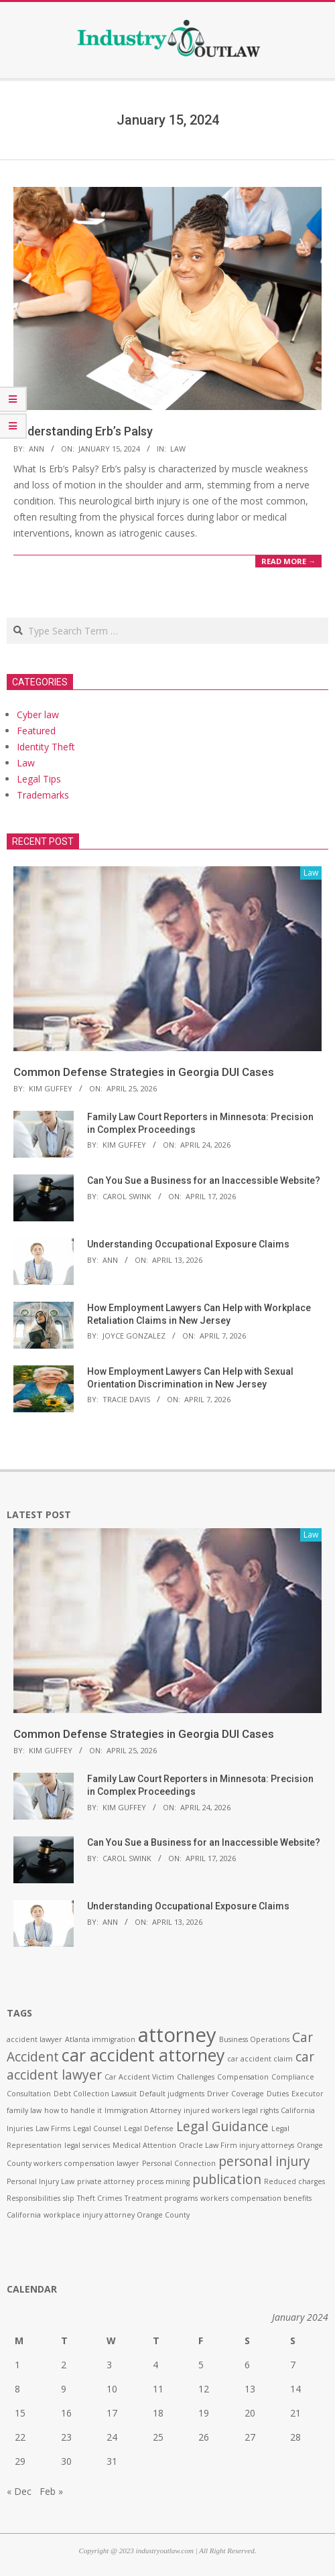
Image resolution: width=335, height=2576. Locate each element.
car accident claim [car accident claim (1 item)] (260, 2058)
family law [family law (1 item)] (24, 2110)
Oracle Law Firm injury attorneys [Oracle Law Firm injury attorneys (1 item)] (236, 2145)
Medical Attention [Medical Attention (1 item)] (144, 2145)
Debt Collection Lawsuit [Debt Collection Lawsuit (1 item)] (95, 2093)
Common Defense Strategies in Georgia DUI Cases (143, 1072)
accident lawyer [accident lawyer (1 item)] (34, 2039)
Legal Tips (39, 778)
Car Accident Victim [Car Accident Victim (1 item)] (139, 2077)
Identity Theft (46, 746)
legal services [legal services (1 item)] (87, 2145)
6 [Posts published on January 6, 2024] (247, 2364)
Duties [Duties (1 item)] (278, 2093)
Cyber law (38, 714)
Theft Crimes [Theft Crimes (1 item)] (99, 2198)
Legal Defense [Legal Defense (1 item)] (149, 2128)
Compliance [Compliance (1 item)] (292, 2077)
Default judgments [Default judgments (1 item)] (171, 2093)
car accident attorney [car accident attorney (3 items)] (143, 2055)
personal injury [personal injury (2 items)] (264, 2161)
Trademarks (43, 795)
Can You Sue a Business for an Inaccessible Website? (203, 1180)
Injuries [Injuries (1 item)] (20, 2128)
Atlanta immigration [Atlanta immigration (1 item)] (100, 2039)
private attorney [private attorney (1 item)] (105, 2181)
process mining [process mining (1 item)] (163, 2181)
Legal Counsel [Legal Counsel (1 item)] (97, 2128)
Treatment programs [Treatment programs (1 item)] (161, 2198)
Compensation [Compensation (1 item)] (243, 2077)
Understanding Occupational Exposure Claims (188, 1244)
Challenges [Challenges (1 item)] (195, 2077)
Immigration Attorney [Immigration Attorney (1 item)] (143, 2110)
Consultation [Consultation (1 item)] (29, 2093)
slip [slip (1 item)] (68, 2198)
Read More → (288, 561)
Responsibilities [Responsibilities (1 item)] (33, 2198)
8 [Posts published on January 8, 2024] (17, 2388)
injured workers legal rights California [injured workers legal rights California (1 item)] (249, 2110)
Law (178, 449)
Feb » (51, 2491)
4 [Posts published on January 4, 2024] (155, 2364)
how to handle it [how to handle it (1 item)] (73, 2110)
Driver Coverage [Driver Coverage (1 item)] (235, 2093)
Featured (36, 730)
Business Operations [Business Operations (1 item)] (254, 2039)
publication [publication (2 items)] (226, 2179)
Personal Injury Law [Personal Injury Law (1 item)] (40, 2181)
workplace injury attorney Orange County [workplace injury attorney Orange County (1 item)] (117, 2215)
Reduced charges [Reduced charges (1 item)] (294, 2181)
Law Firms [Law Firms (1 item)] (53, 2128)
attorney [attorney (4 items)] (177, 2034)
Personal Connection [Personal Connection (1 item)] (179, 2163)
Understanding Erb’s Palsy (83, 431)
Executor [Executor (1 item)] (307, 2093)
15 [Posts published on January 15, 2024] (20, 2412)
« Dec (19, 2491)
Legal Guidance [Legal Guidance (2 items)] (222, 2126)
